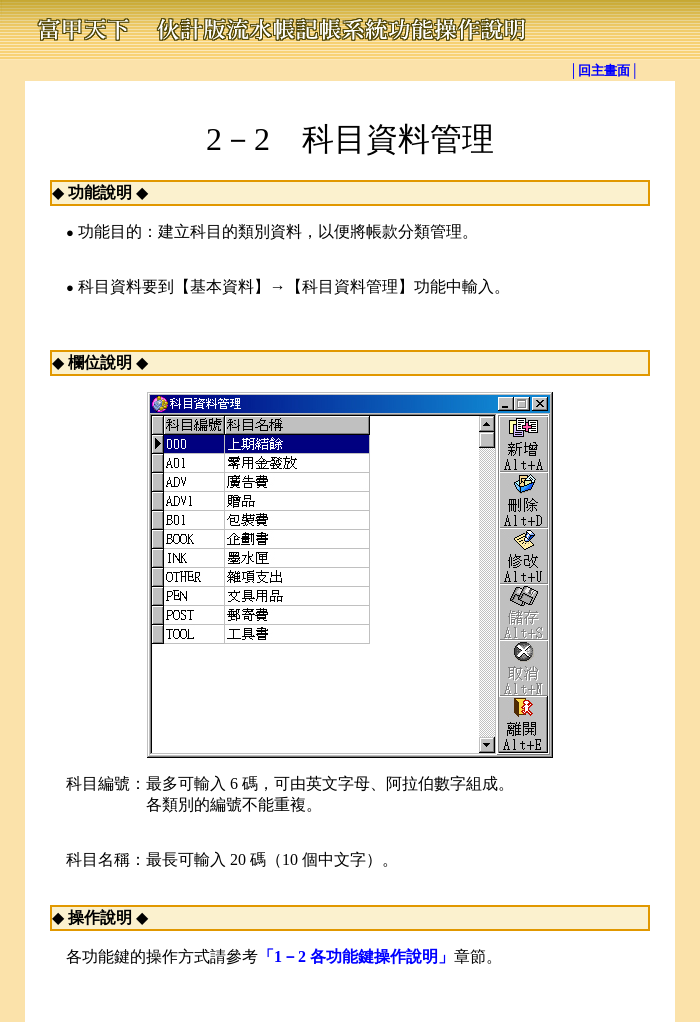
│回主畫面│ (604, 70)
